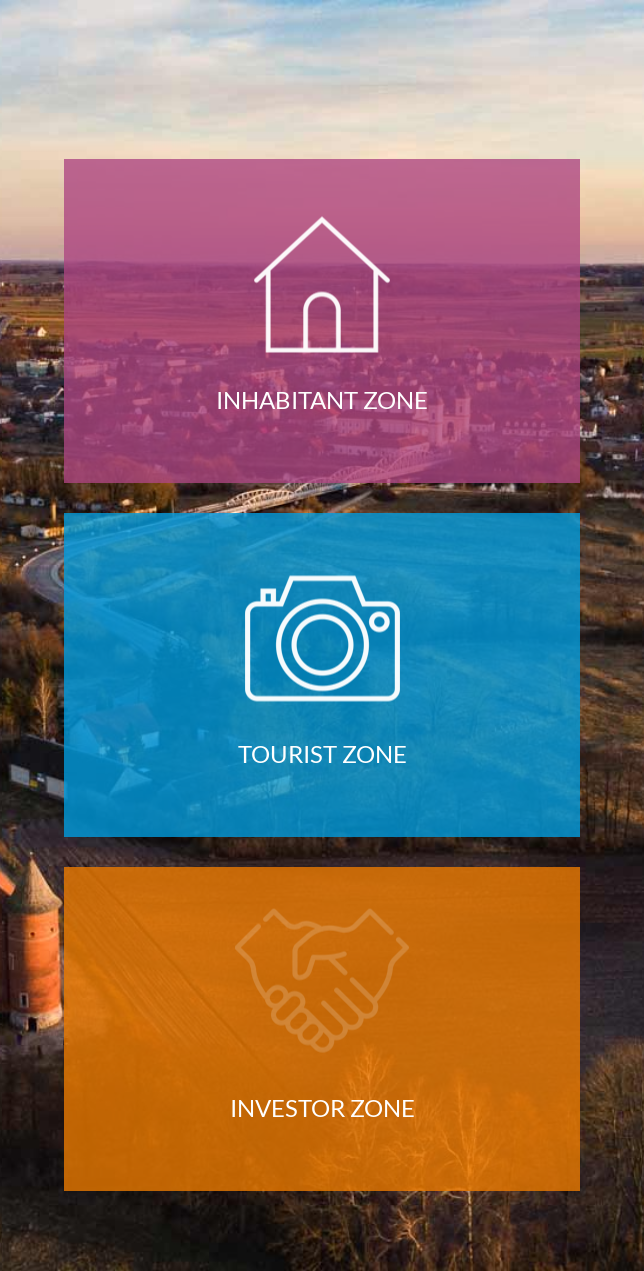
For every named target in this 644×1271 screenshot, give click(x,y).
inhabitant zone (322, 400)
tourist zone (322, 754)
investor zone (322, 1108)
